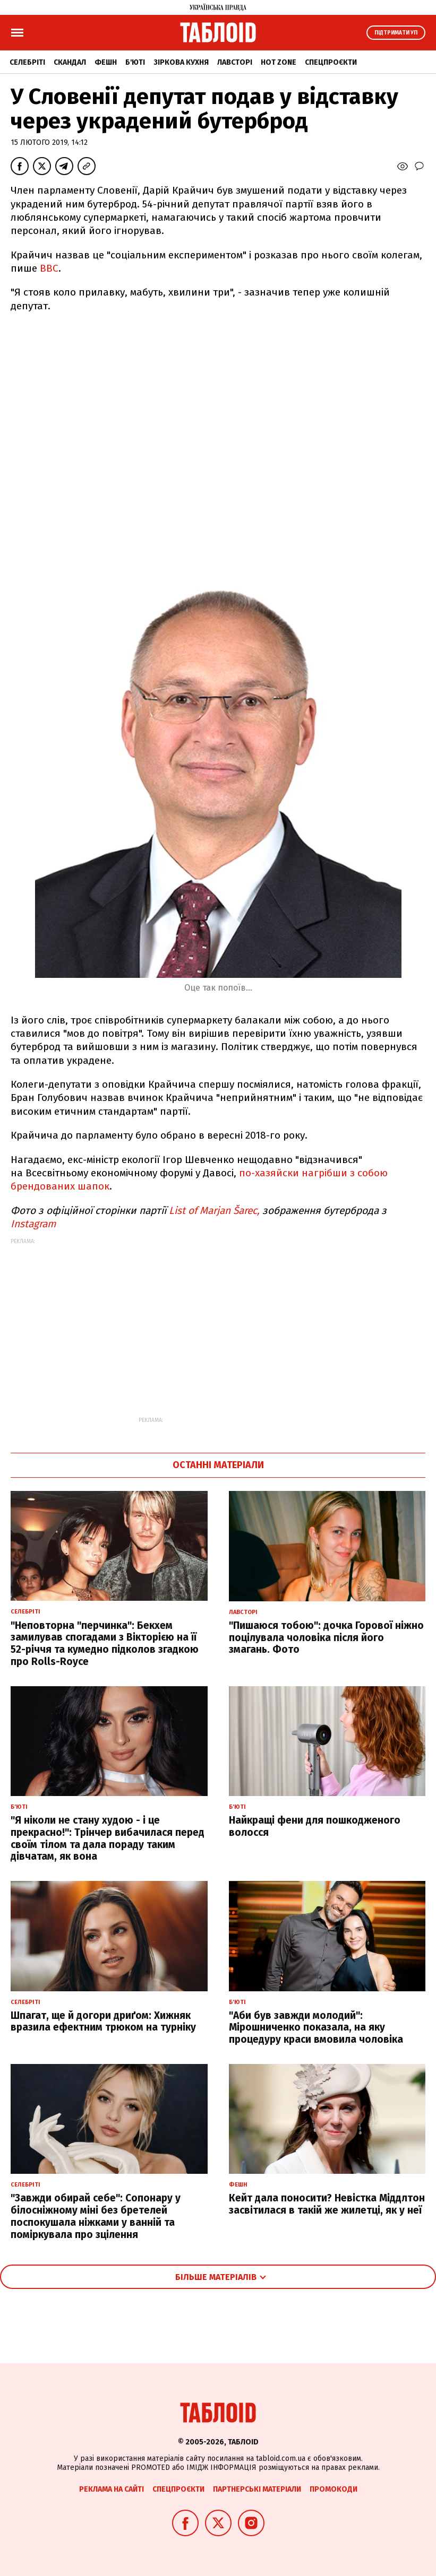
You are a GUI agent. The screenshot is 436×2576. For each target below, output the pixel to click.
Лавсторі (234, 62)
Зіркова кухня (181, 62)
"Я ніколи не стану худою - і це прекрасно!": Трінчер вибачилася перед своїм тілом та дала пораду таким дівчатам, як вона (107, 1838)
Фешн (106, 62)
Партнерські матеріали (257, 2489)
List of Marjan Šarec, (215, 1210)
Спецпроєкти (331, 62)
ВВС (49, 268)
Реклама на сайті (111, 2489)
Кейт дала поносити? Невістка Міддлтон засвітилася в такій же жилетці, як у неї (327, 2204)
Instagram (33, 1224)
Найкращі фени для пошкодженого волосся (314, 1826)
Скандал (70, 62)
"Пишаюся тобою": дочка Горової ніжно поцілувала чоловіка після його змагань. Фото (326, 1637)
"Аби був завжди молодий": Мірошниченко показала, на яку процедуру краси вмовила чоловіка (316, 2027)
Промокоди (333, 2489)
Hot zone (278, 62)
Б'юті (135, 62)
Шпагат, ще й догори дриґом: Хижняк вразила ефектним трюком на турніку (103, 2021)
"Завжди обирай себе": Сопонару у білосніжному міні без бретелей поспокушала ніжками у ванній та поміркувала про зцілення (96, 2216)
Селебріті (27, 62)
